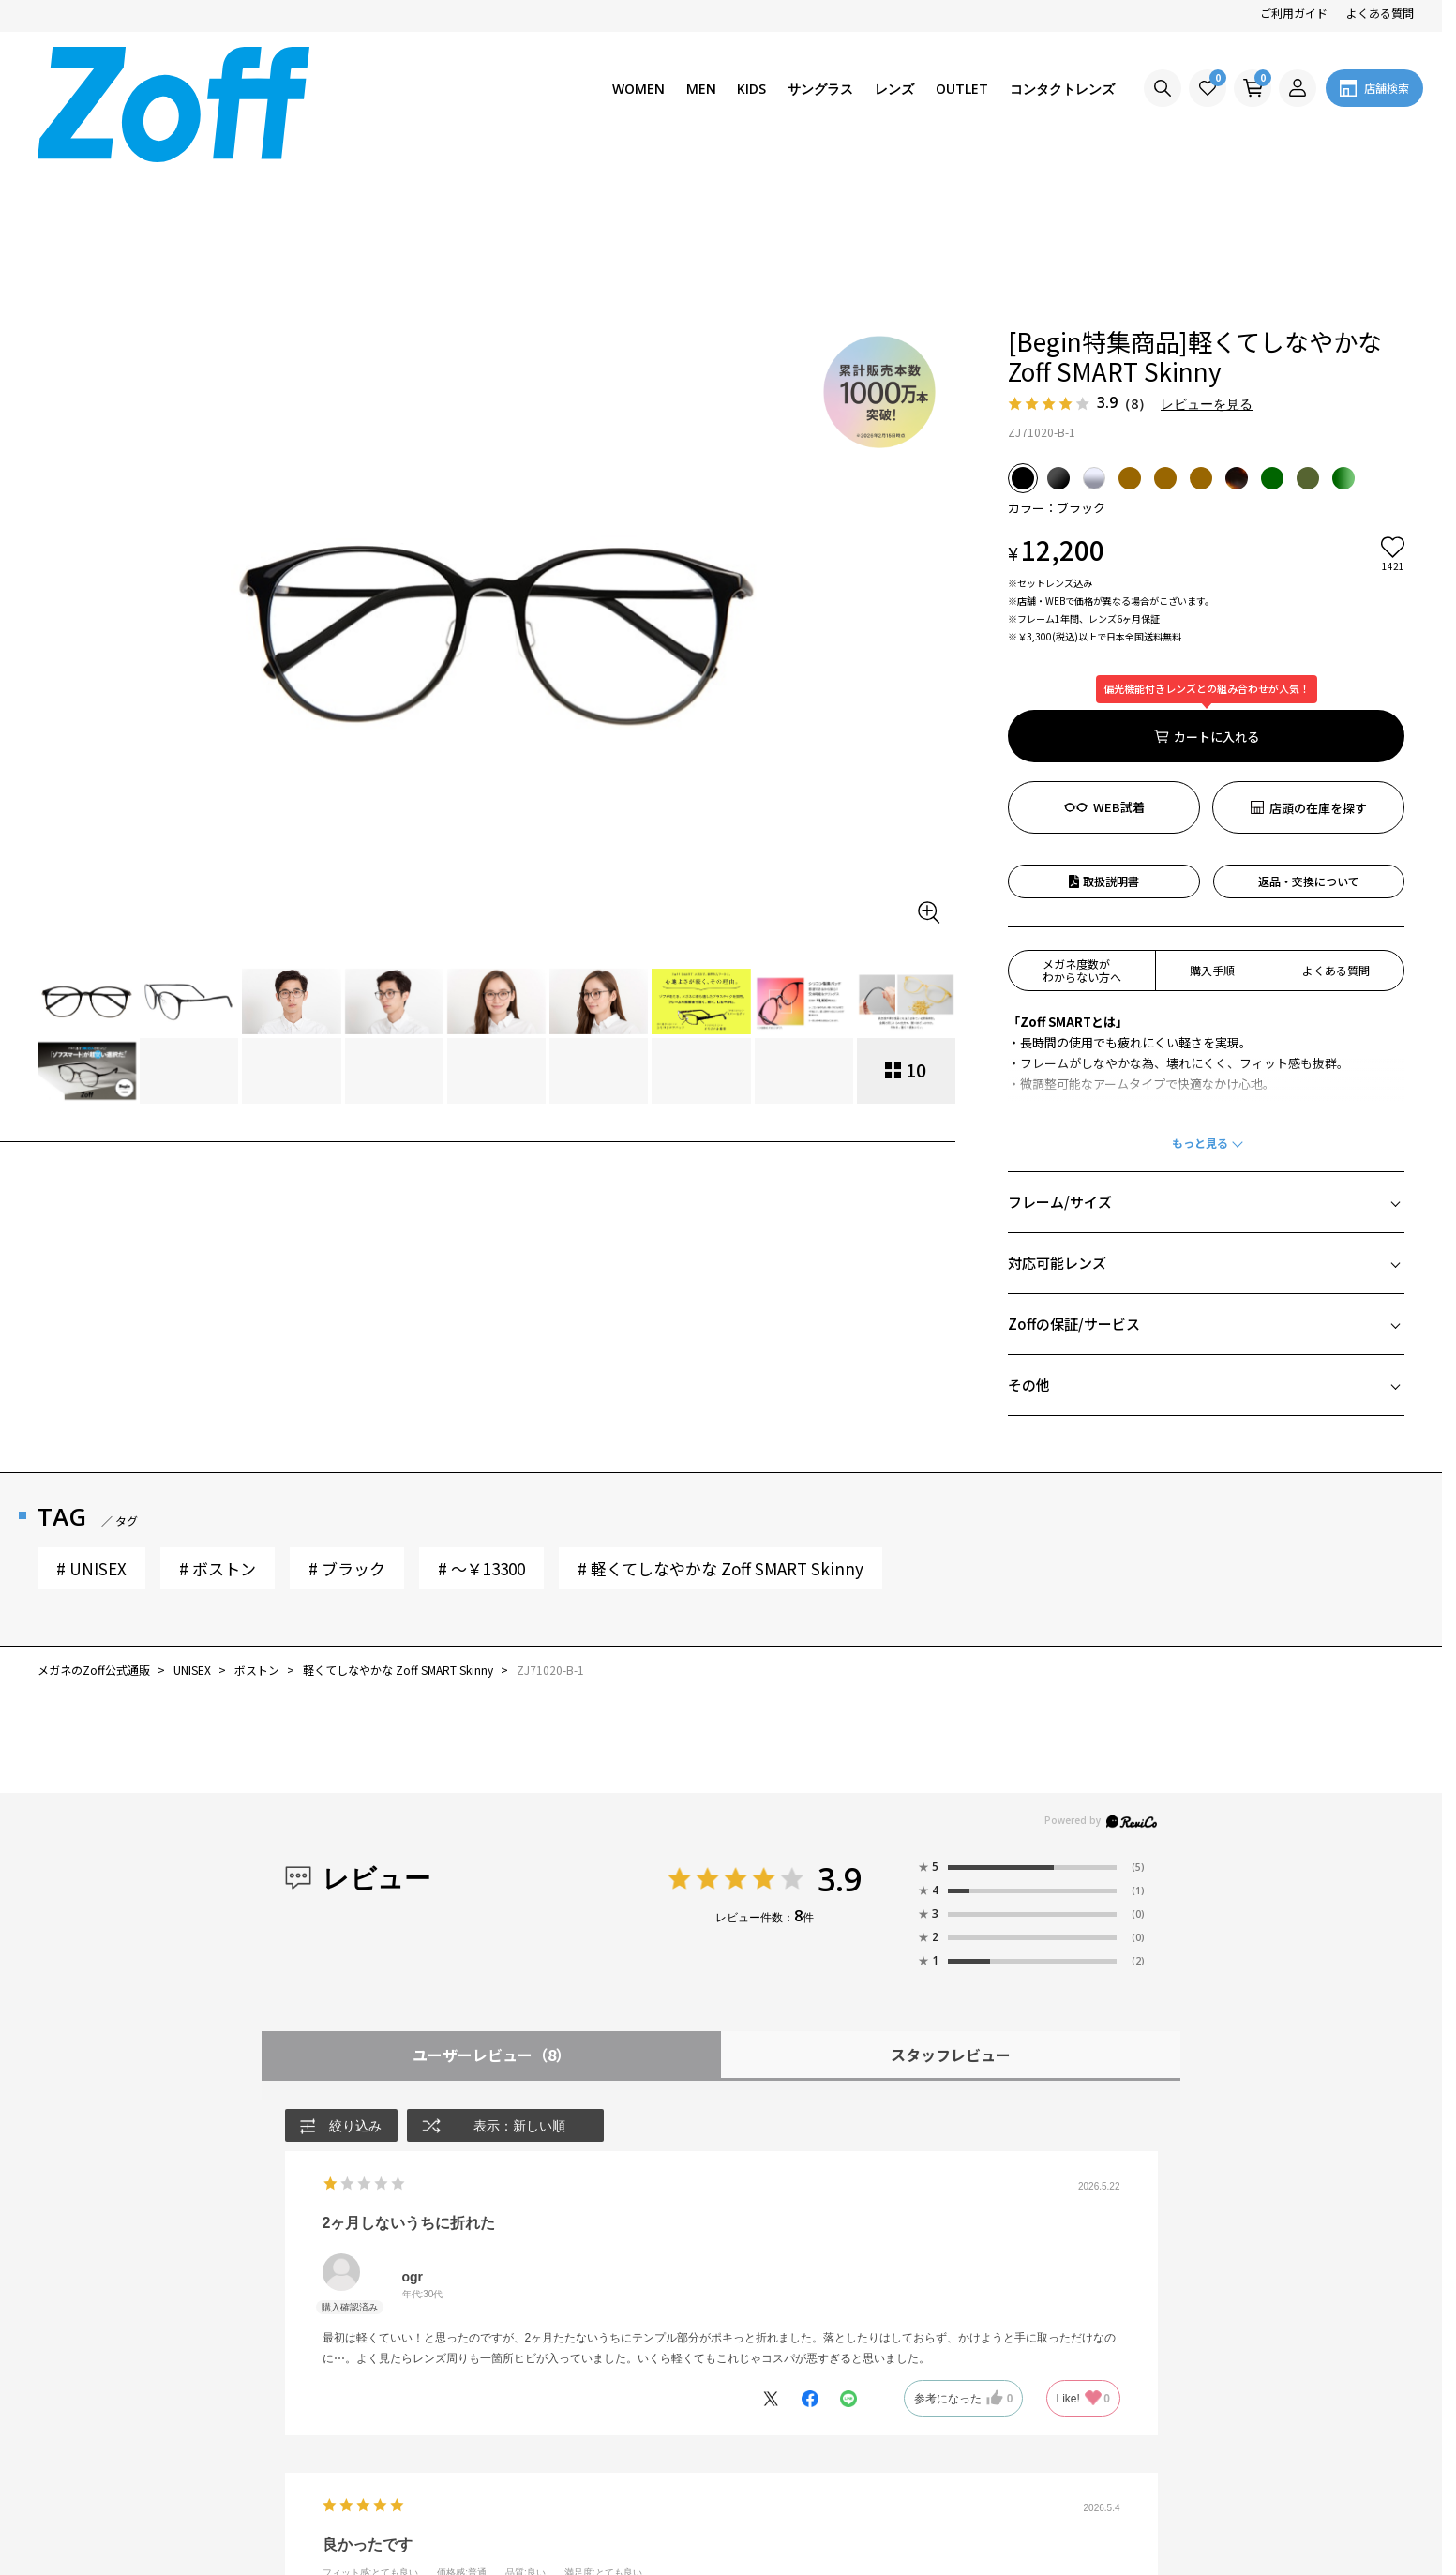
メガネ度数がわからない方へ (1082, 825)
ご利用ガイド (1294, 13)
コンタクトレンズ (1062, 89)
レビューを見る (1207, 259)
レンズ (894, 89)
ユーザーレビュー (492, 1910)
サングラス (820, 89)
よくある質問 (1380, 13)
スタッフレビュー (951, 1910)
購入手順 (1212, 826)
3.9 (840, 1734)
